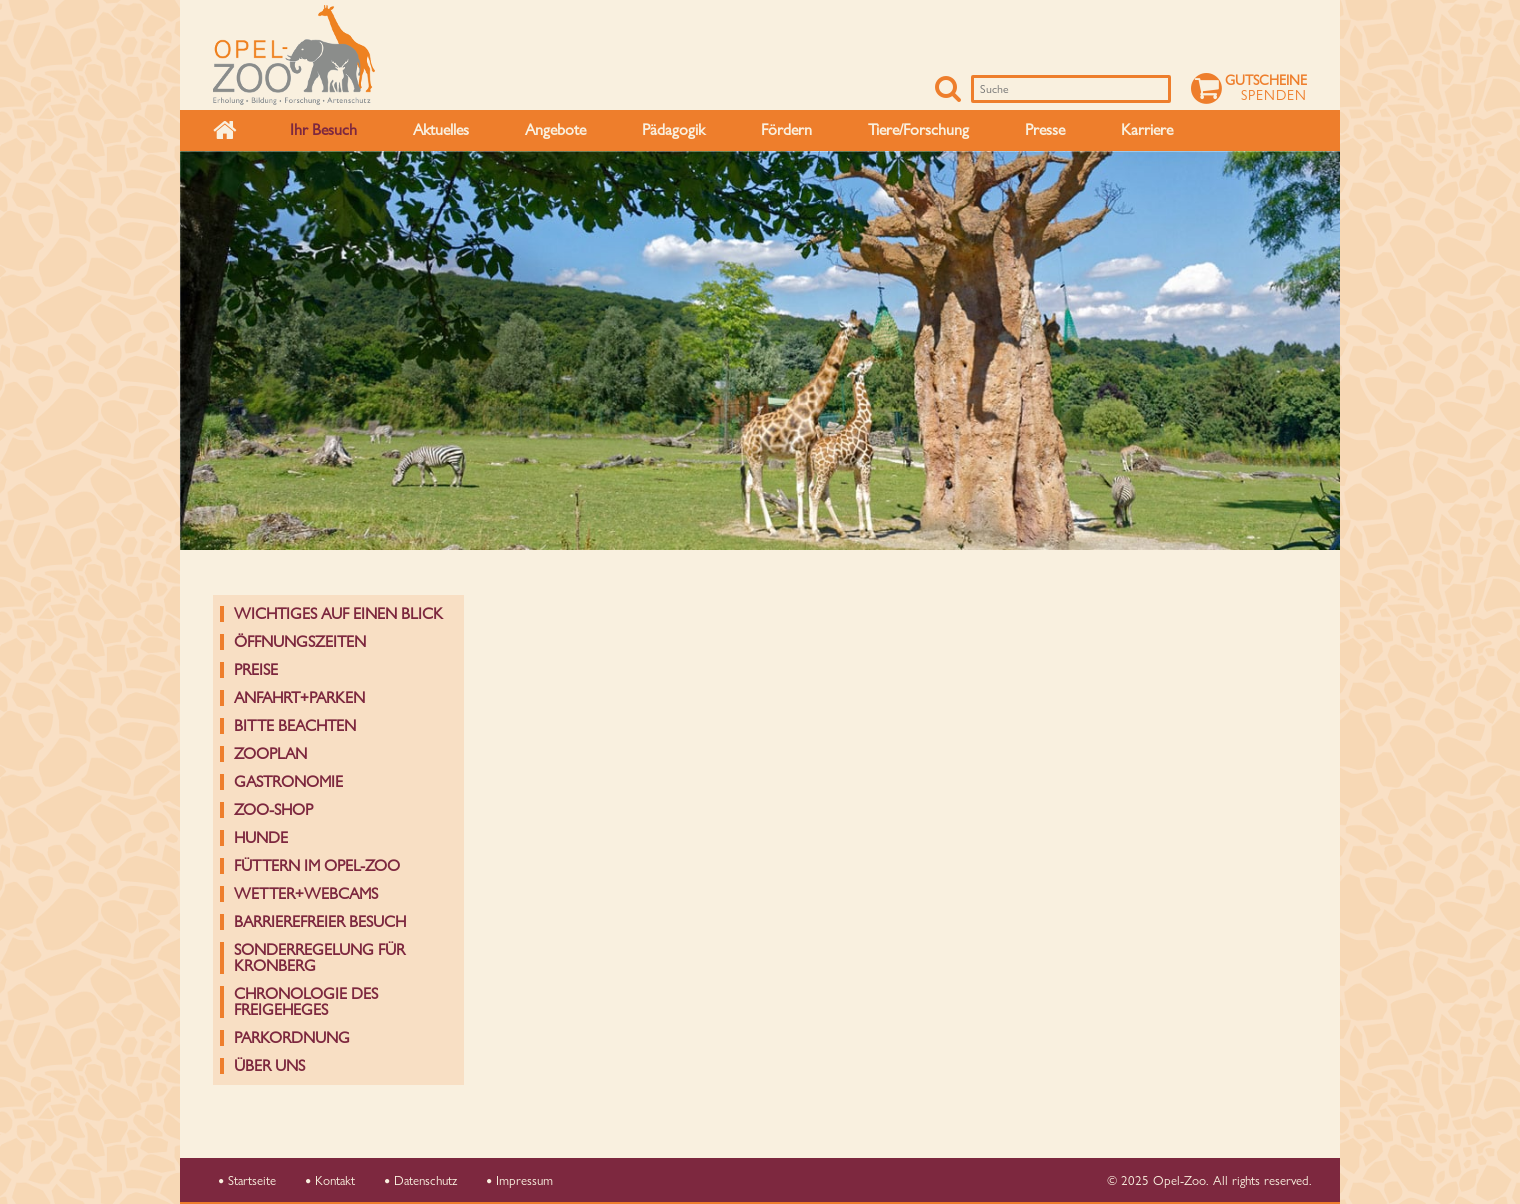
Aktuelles (441, 129)
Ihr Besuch (323, 129)
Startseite (247, 1180)
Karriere (1147, 129)
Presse (1045, 129)
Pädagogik (673, 129)
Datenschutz (421, 1180)
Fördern (786, 129)
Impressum (520, 1180)
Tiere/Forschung (918, 129)
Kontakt (330, 1180)
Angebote (555, 129)
